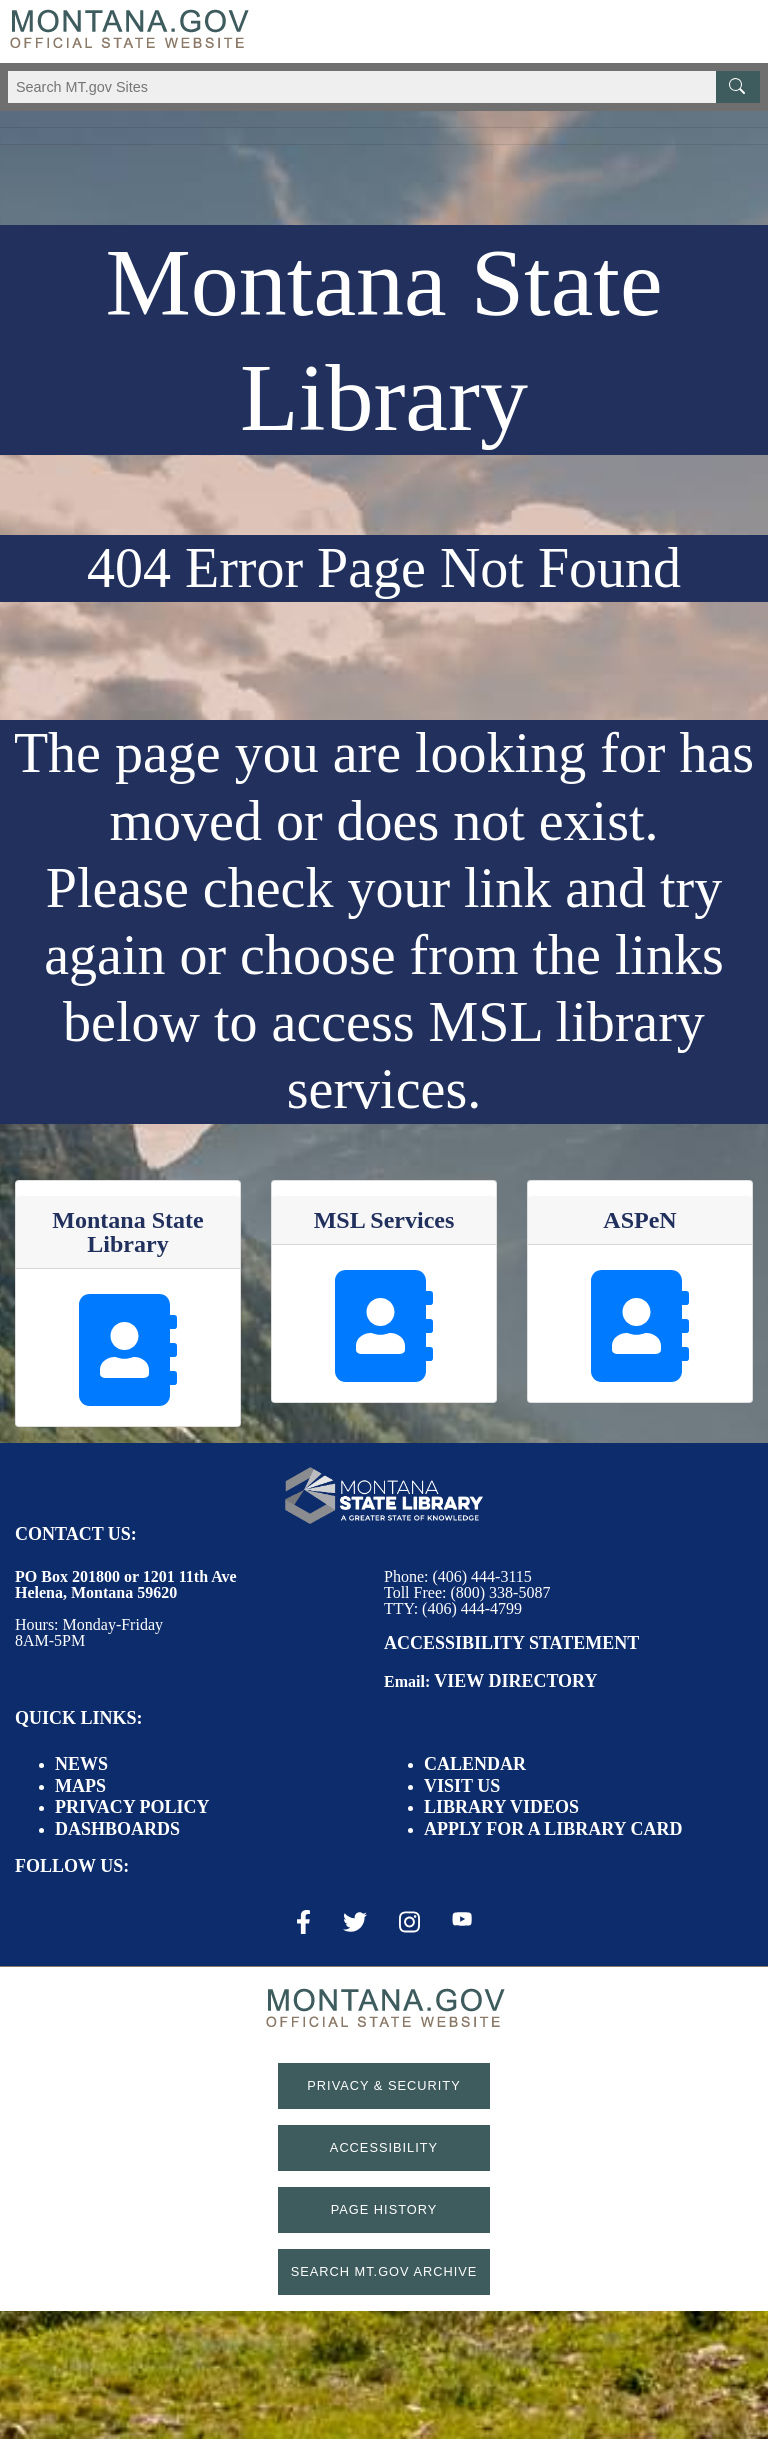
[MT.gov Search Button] (738, 87)
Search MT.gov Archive (384, 2271)
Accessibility (384, 2147)
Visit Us (462, 1786)
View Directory (515, 1681)
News (81, 1764)
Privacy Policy (132, 1807)
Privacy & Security (383, 2085)
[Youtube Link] (462, 1921)
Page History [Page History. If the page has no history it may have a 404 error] (384, 2209)
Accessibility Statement (511, 1643)
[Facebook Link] (303, 1922)
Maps (80, 1786)
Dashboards (117, 1829)
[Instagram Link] (409, 1922)
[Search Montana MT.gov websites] (384, 87)
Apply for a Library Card (553, 1829)
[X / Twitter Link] (355, 1922)
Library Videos (501, 1807)
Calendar (475, 1764)
